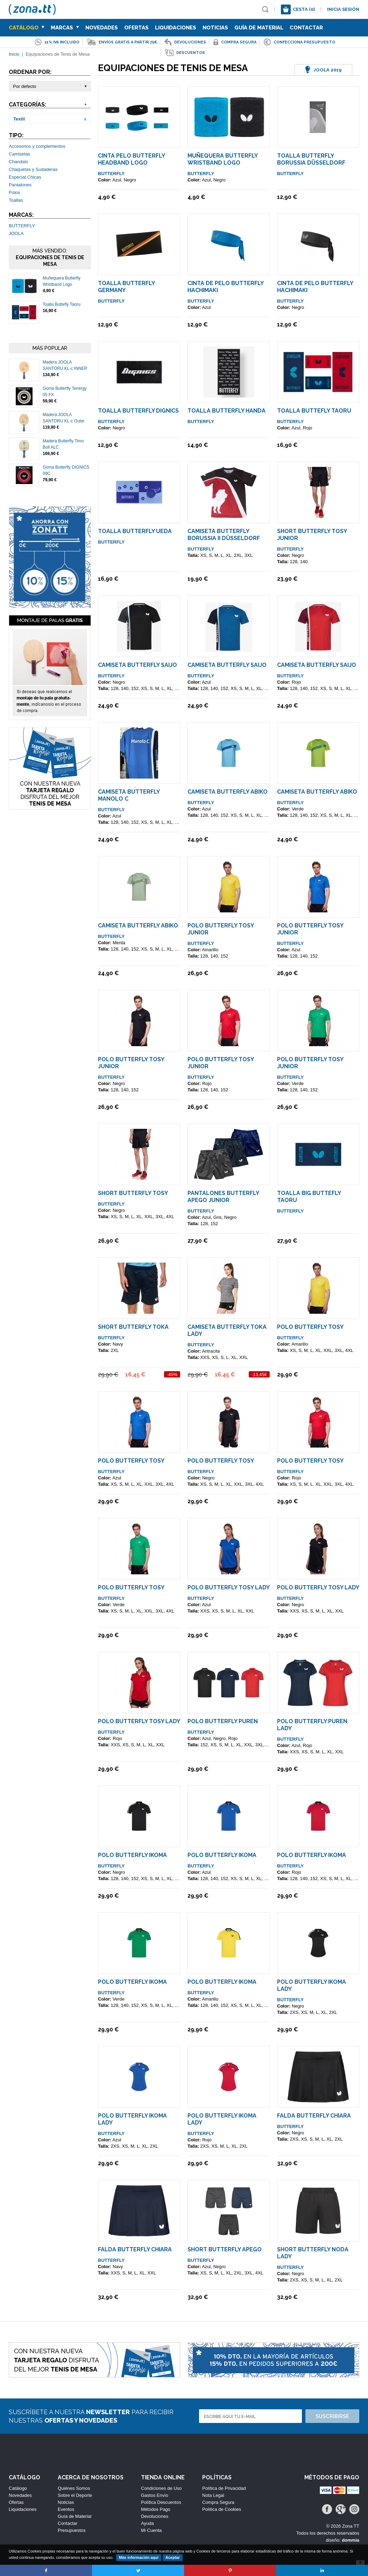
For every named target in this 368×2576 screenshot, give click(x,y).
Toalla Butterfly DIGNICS (138, 410)
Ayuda (147, 2523)
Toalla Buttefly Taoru (61, 304)
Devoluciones (154, 2516)
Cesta (304, 9)
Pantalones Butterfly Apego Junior (223, 1196)
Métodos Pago (155, 2509)
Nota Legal (213, 2495)
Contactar (306, 28)
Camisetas (19, 154)
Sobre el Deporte (75, 2495)
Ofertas (136, 28)
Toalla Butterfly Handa (226, 410)
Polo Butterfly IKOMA (132, 1855)
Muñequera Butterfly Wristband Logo (222, 159)
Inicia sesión (343, 9)
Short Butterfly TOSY (133, 1193)
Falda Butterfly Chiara (314, 2115)
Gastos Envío (154, 2495)
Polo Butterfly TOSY (310, 1327)
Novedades (101, 28)
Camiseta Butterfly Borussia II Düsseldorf (223, 534)
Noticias (215, 28)
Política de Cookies (221, 2509)
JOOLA (16, 233)
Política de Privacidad (224, 2488)
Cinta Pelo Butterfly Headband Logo (131, 159)
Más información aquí (138, 2557)
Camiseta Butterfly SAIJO (137, 665)
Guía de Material (258, 28)
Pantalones (20, 184)
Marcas (65, 28)
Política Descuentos (161, 2502)
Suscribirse (332, 2416)
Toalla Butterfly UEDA (135, 531)
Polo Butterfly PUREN (222, 1721)
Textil (19, 119)
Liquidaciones (175, 28)
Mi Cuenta (151, 2530)
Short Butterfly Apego (224, 2249)
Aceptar (172, 2557)
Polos (14, 192)
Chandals (18, 161)
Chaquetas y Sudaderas (33, 169)
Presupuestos (72, 2530)
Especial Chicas (25, 177)
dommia (350, 2540)
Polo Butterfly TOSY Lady (228, 1587)
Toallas (16, 200)
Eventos (66, 2509)
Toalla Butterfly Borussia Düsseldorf (311, 159)
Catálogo (26, 28)
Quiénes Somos (74, 2488)
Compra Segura (218, 2502)
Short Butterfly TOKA (133, 1327)
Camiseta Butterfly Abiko (227, 791)
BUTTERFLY (22, 225)
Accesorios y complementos (37, 146)
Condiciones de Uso (161, 2488)
